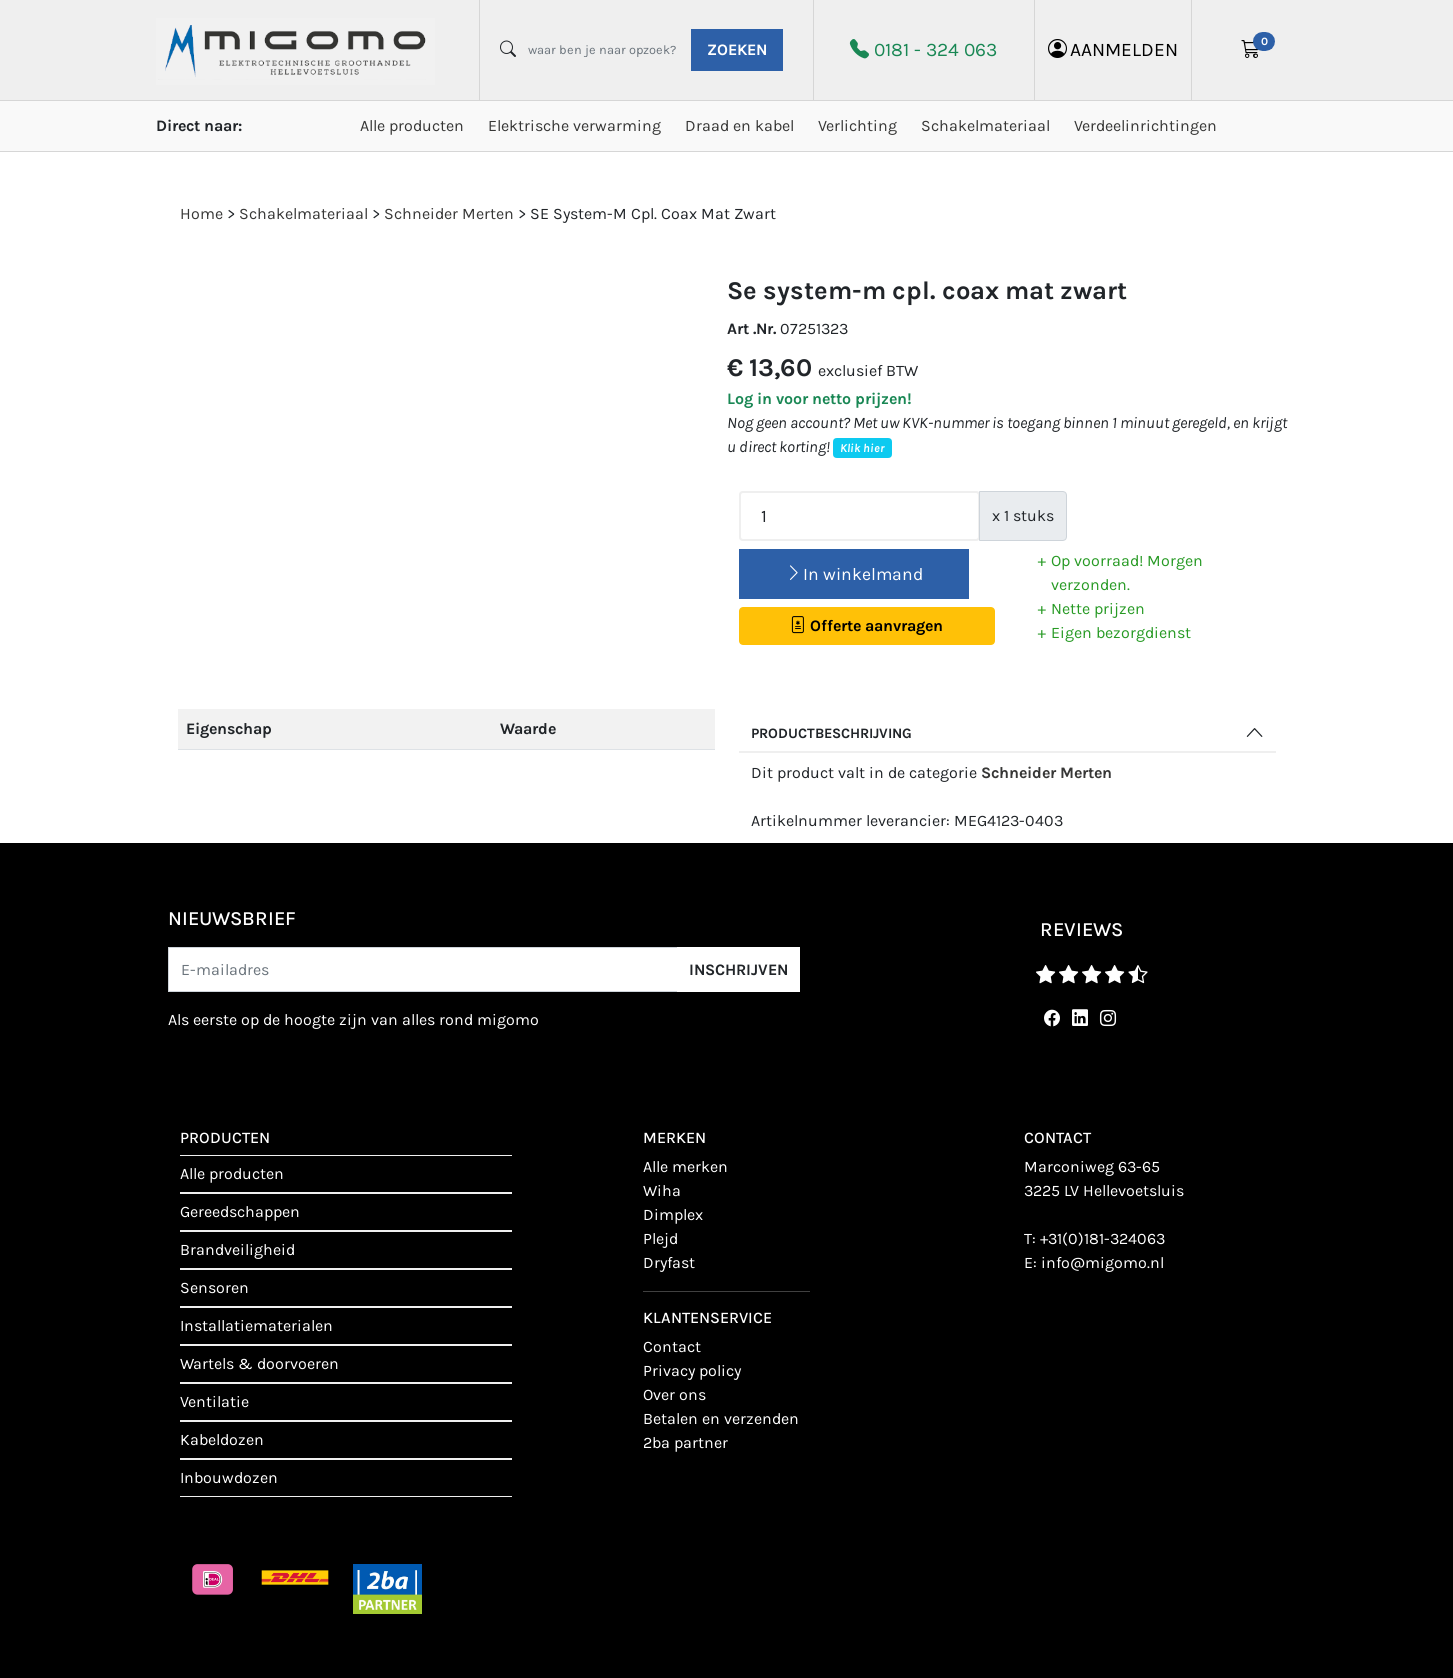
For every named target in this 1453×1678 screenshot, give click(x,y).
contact (672, 1346)
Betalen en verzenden (721, 1418)
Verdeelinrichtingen (1145, 125)
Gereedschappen (240, 1211)
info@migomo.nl (1102, 1262)
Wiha (662, 1190)
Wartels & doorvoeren (259, 1363)
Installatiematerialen (256, 1325)
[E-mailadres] (423, 969)
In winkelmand (854, 574)
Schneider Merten (1046, 772)
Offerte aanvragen (866, 625)
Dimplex (673, 1214)
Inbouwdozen (229, 1477)
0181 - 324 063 (935, 49)
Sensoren (214, 1287)
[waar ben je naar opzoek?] (602, 50)
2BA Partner (685, 1442)
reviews (1081, 929)
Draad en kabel (739, 125)
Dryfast (669, 1262)
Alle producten (412, 125)
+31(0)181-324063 (1102, 1238)
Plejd (660, 1238)
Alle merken (685, 1166)
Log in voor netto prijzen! (819, 398)
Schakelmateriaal (985, 125)
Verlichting (857, 125)
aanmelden (1113, 49)
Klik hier (862, 448)
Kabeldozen (222, 1439)
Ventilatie (214, 1401)
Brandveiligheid (237, 1249)
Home (201, 213)
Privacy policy (692, 1370)
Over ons (674, 1394)
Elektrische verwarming (574, 125)
